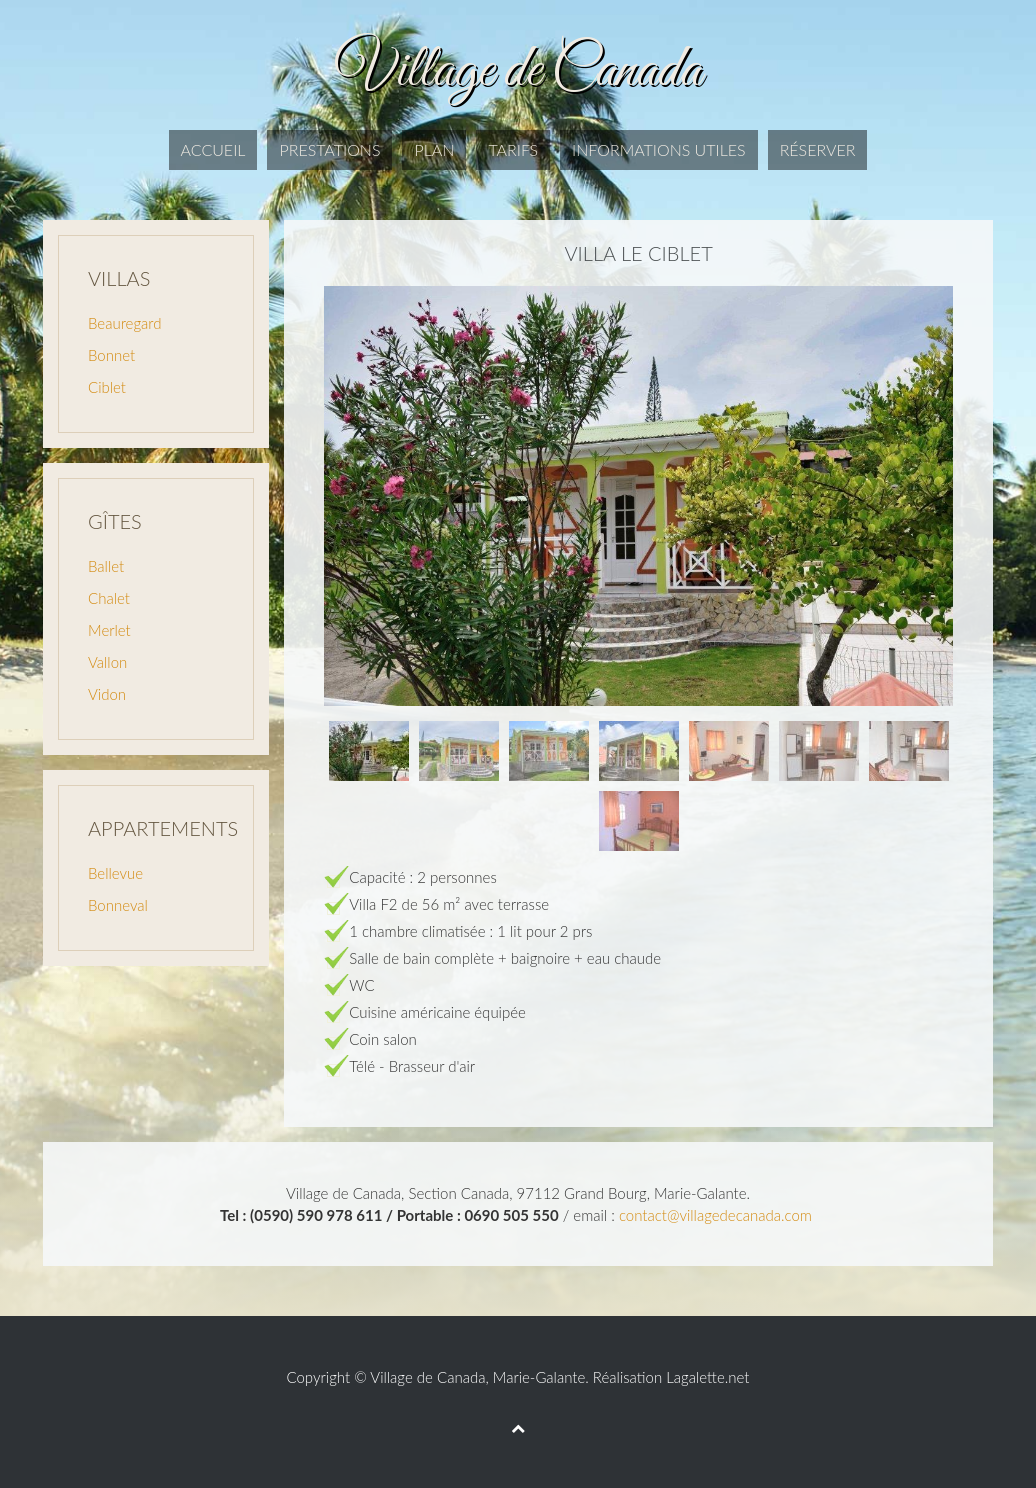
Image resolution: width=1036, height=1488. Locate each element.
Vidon (107, 694)
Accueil (213, 149)
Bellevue (115, 873)
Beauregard (124, 323)
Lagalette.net (707, 1377)
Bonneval (118, 905)
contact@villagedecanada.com (715, 1215)
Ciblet (107, 387)
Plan (434, 149)
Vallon (107, 662)
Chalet (109, 598)
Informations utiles (659, 149)
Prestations (329, 149)
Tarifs (513, 149)
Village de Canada (427, 1377)
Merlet (109, 630)
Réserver (818, 149)
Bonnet (111, 355)
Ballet (106, 566)
